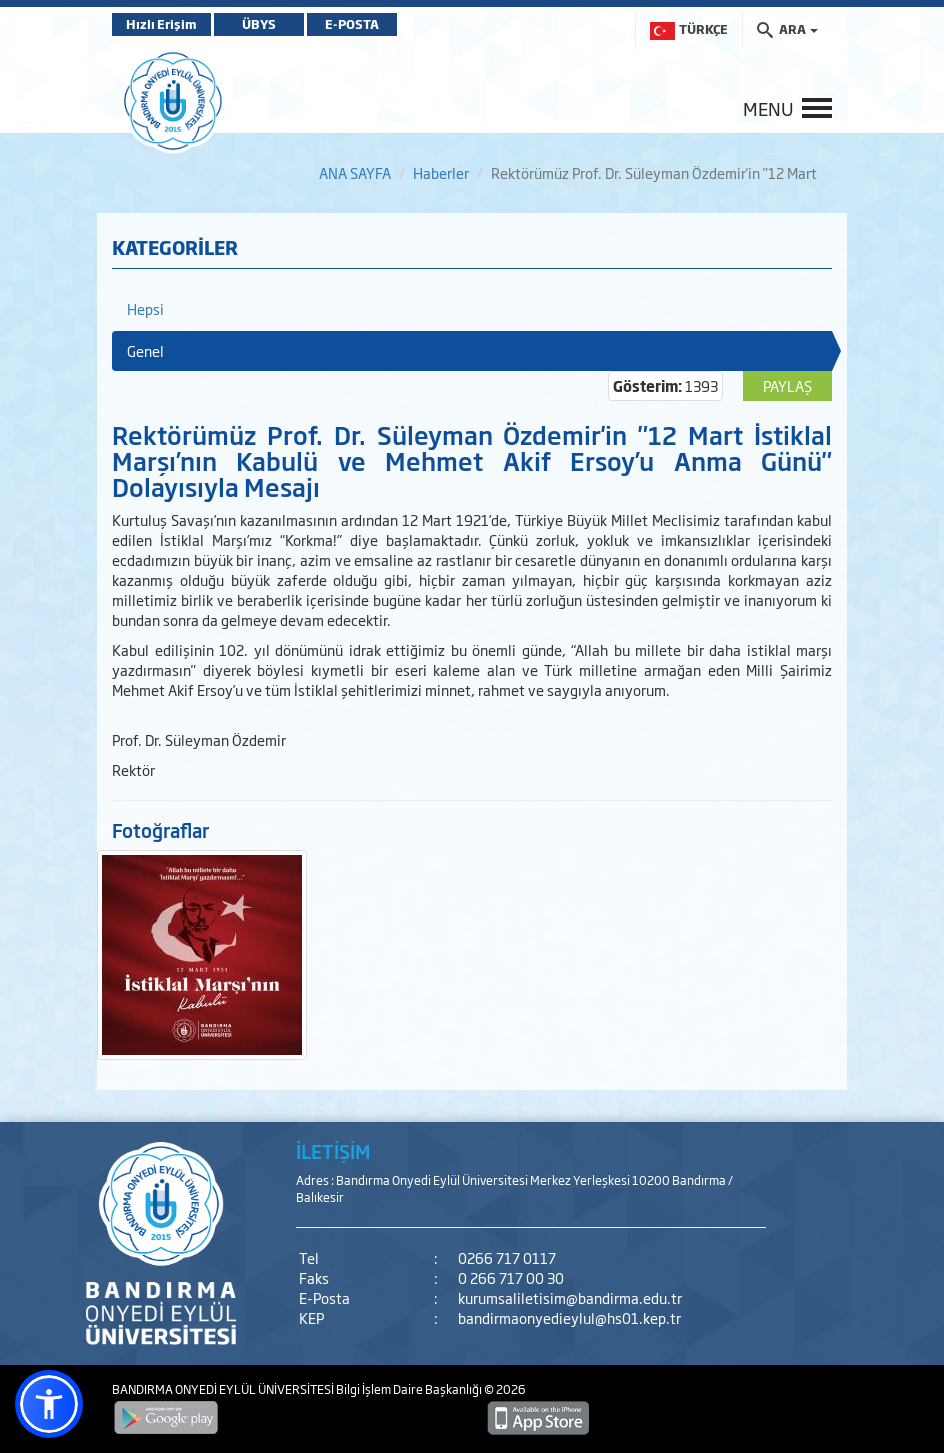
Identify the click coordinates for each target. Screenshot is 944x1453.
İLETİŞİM (333, 1151)
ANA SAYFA (355, 172)
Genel (145, 350)
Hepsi (145, 308)
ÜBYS (259, 24)
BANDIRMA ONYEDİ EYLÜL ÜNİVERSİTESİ (224, 1389)
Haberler (441, 172)
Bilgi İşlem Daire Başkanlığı (410, 1389)
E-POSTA (352, 24)
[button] (49, 1404)
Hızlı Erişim (161, 24)
